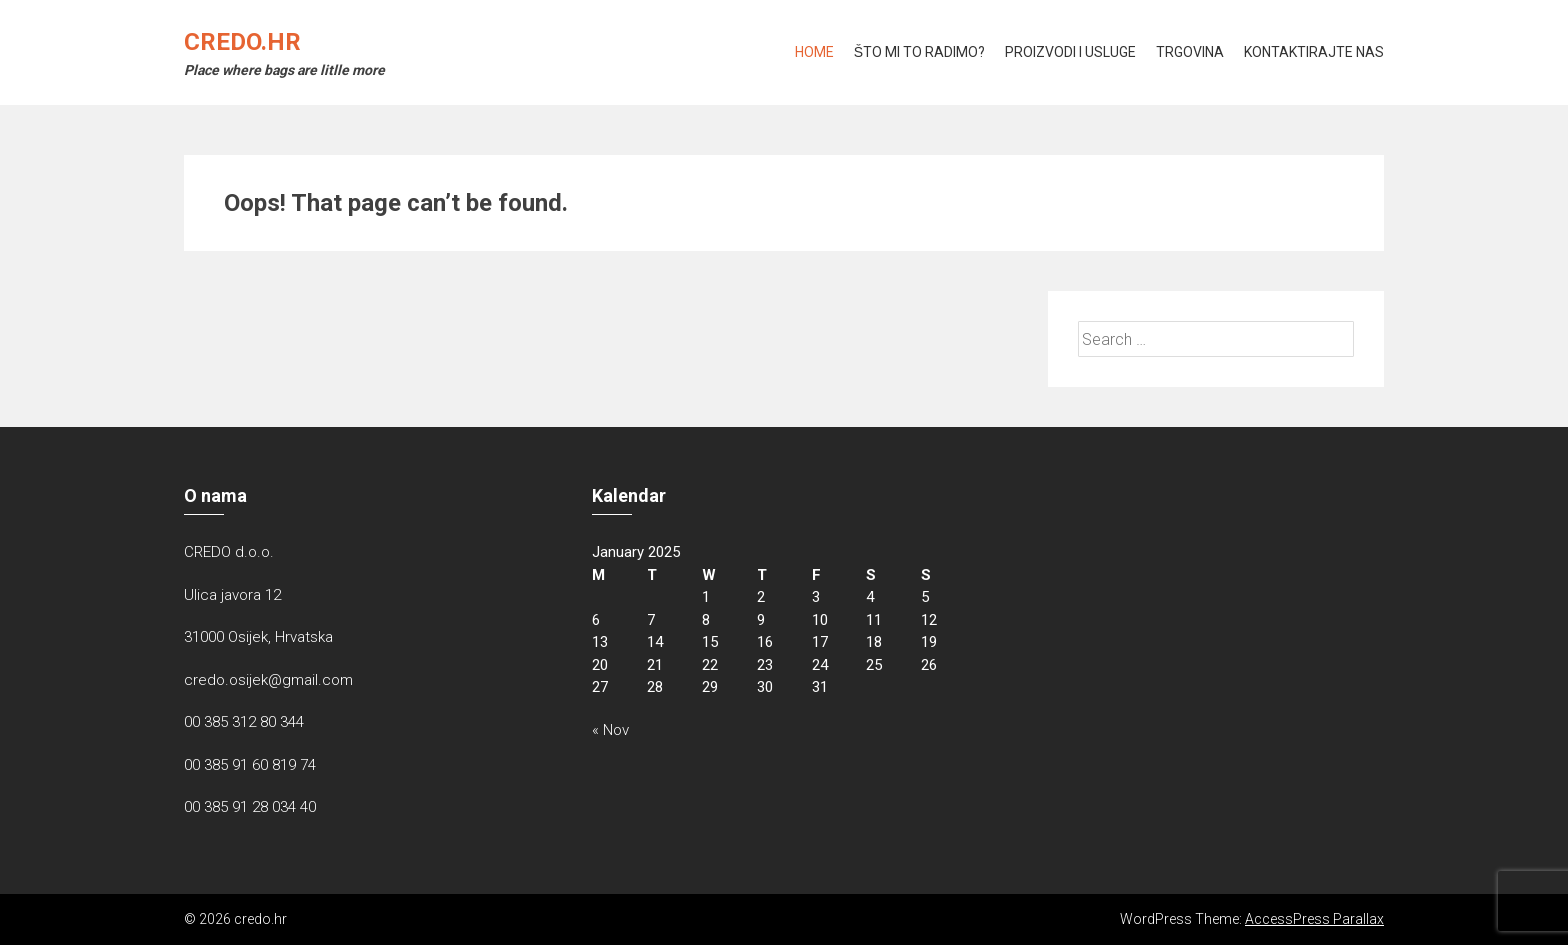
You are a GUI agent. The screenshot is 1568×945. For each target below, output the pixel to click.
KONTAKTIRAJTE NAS (1314, 52)
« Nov (610, 730)
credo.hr (242, 42)
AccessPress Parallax (1314, 919)
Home (814, 52)
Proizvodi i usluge (1070, 52)
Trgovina (1190, 52)
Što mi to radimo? (919, 52)
